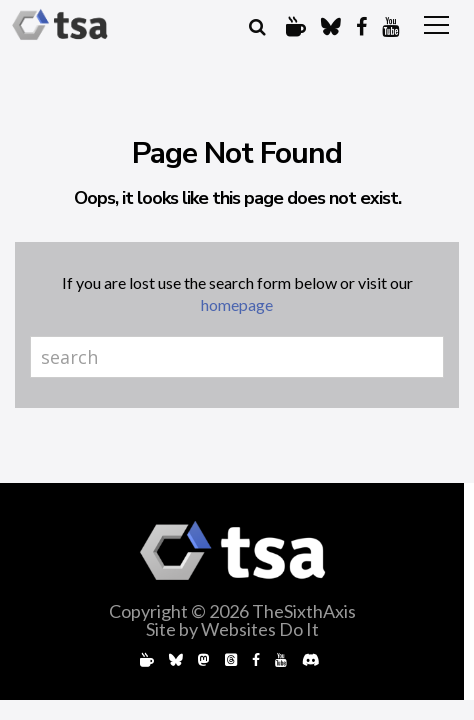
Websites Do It (260, 629)
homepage (237, 304)
